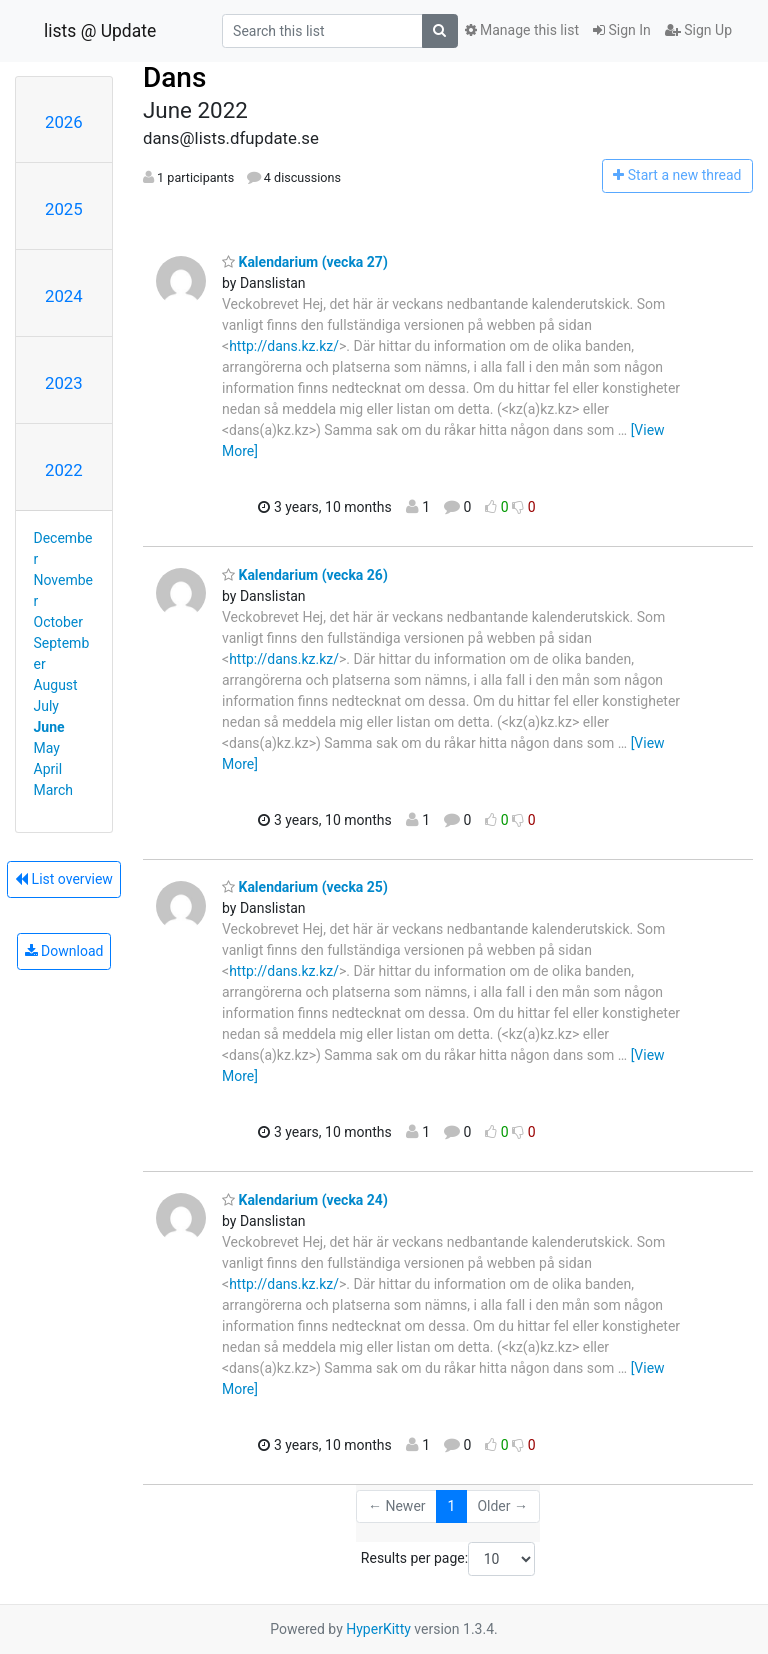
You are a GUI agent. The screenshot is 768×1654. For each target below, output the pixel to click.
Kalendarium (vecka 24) (305, 1200)
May (47, 748)
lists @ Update (100, 31)
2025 (64, 209)
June (49, 727)
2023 (64, 383)
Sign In (622, 30)
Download (64, 951)
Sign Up (698, 30)
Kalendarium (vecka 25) (305, 887)
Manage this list (522, 30)
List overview (64, 879)
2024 (64, 296)
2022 (64, 470)
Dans (174, 77)
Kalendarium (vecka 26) (305, 575)
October (58, 622)
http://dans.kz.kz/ (284, 346)
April (48, 769)
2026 (64, 122)
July (46, 706)
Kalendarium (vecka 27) (305, 262)
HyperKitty (378, 1629)
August (56, 685)
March (54, 790)
